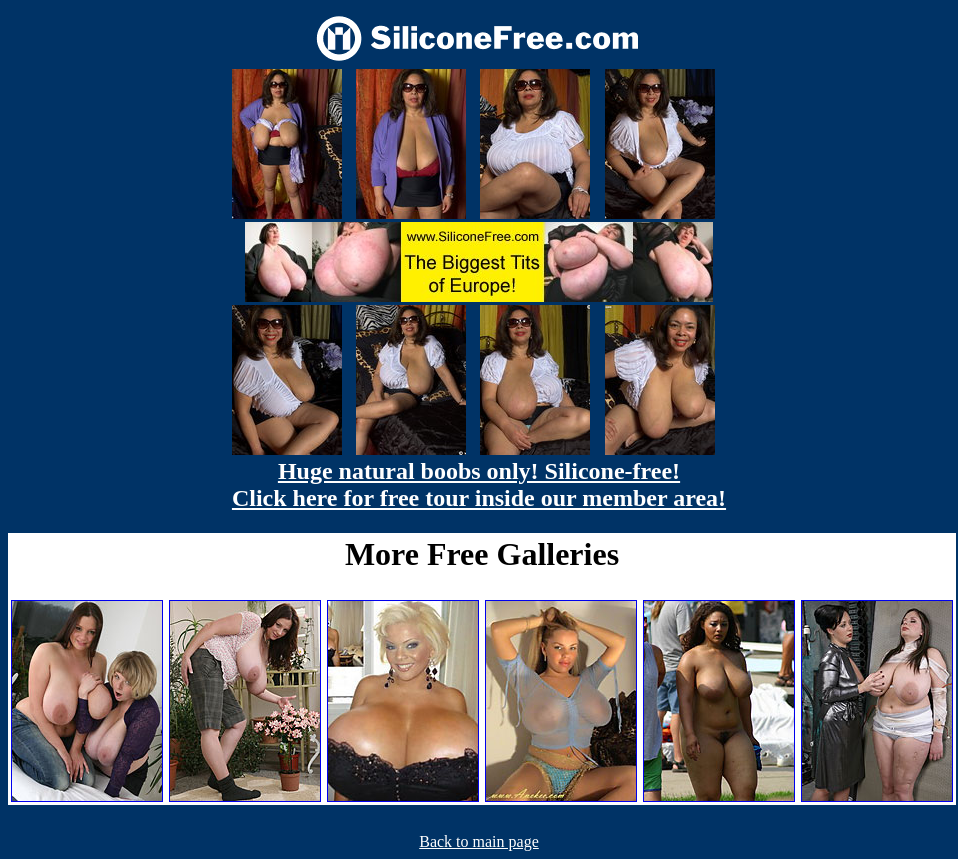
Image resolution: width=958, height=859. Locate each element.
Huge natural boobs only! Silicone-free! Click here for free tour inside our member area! (479, 484)
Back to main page (479, 841)
